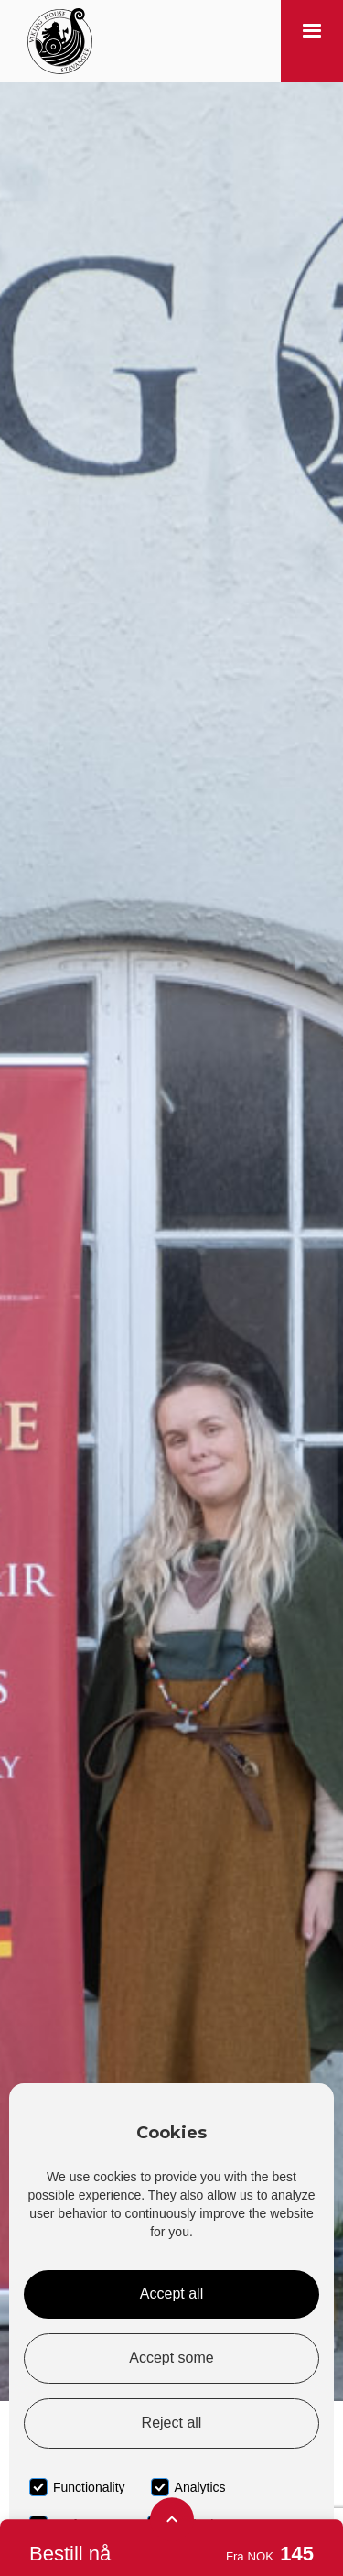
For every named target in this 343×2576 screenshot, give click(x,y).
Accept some (171, 2357)
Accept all (171, 2293)
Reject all (172, 2422)
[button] (312, 41)
